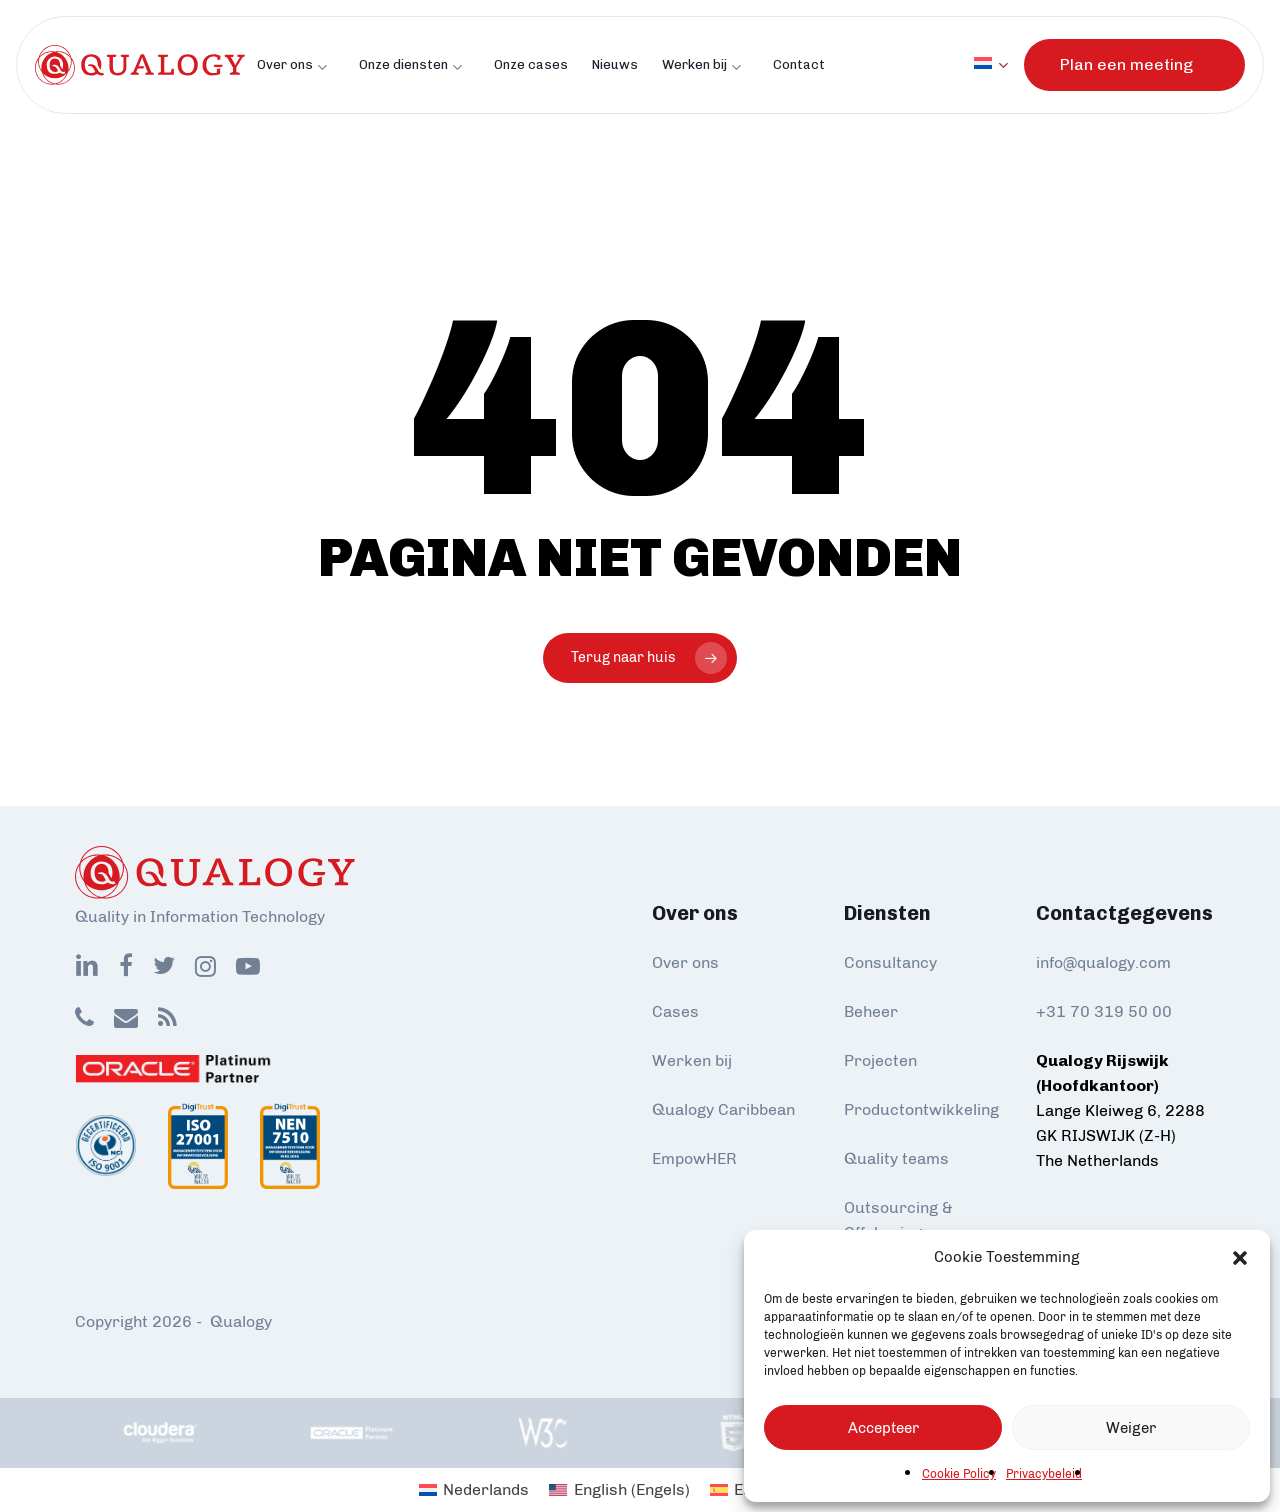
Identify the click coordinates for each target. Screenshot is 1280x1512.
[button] (1240, 1258)
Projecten (880, 1060)
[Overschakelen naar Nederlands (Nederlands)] (474, 1490)
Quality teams (896, 1158)
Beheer (871, 1011)
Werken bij (692, 1060)
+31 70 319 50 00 (1104, 1011)
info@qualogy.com (1103, 962)
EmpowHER (694, 1158)
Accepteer (883, 1428)
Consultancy (890, 962)
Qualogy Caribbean (723, 1109)
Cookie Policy (959, 1474)
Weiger (1131, 1428)
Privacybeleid (1044, 1474)
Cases (675, 1011)
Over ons (685, 962)
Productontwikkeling (921, 1109)
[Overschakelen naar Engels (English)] (619, 1490)
